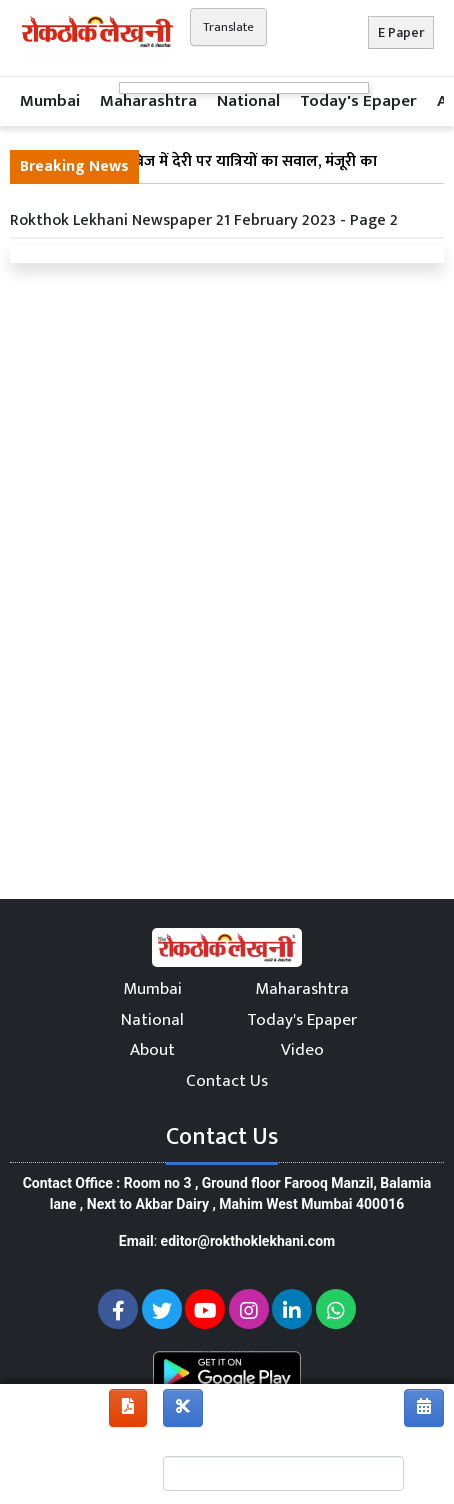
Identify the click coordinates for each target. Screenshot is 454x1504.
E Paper (401, 32)
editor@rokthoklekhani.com (248, 1241)
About (152, 1050)
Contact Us (227, 1081)
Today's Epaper (358, 101)
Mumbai (50, 101)
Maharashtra (148, 101)
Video (302, 1050)
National (248, 101)
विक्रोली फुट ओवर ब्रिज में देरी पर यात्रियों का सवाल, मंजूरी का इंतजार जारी (198, 174)
